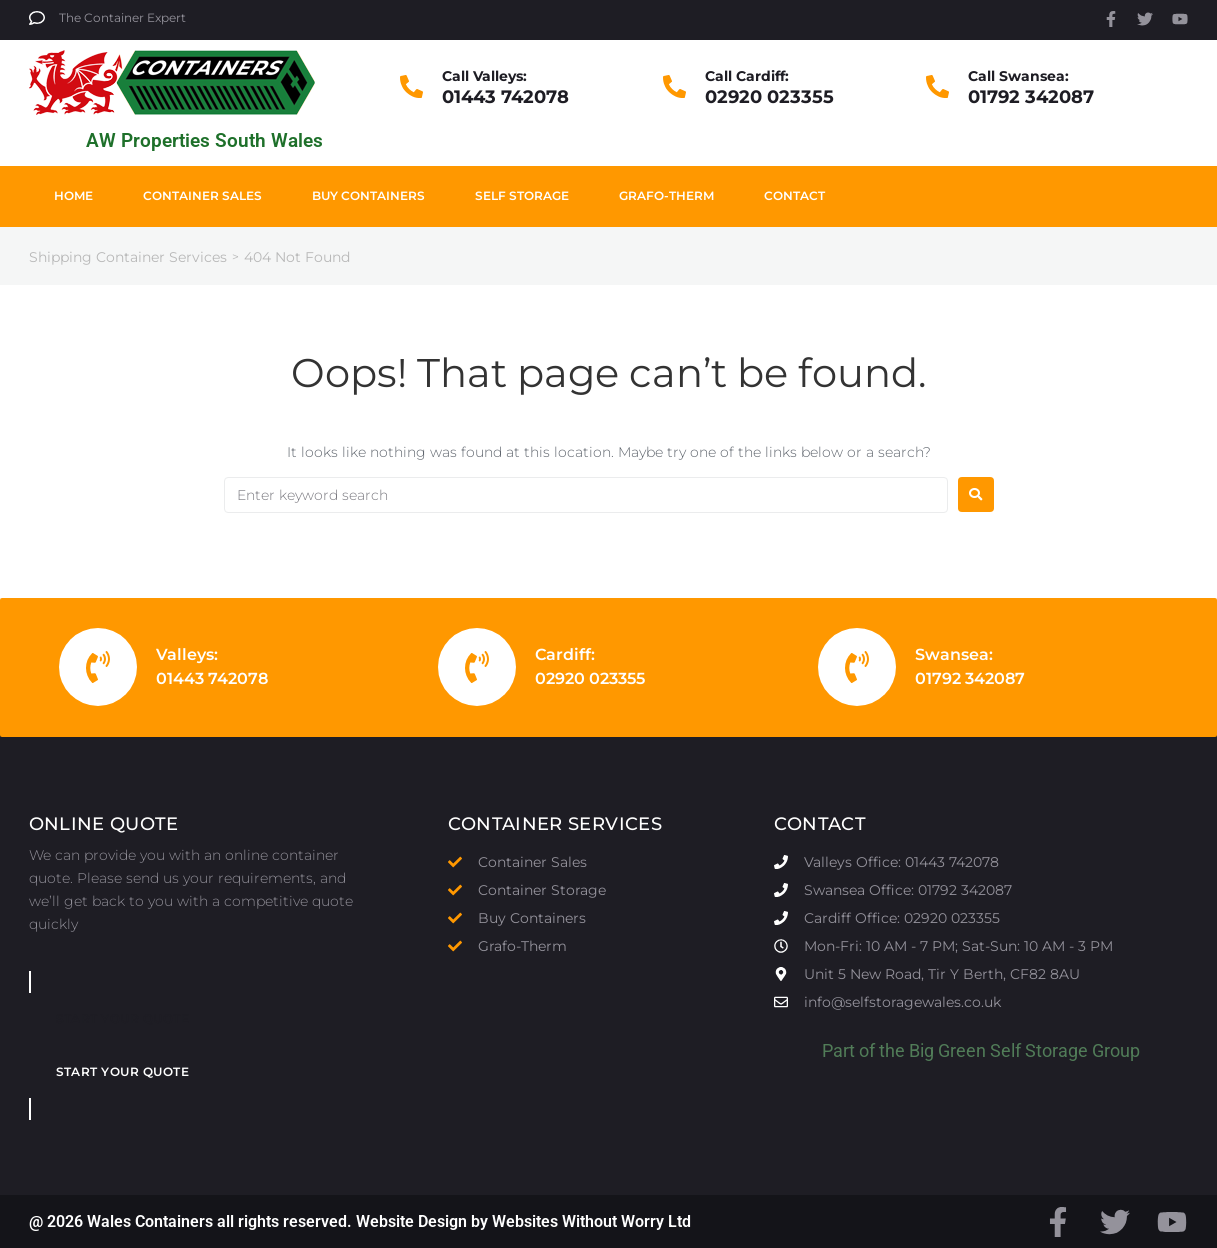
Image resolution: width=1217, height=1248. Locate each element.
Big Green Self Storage (998, 1050)
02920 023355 (769, 97)
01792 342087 (1031, 97)
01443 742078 (505, 97)
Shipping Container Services (128, 257)
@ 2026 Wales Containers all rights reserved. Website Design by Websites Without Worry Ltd (360, 1221)
